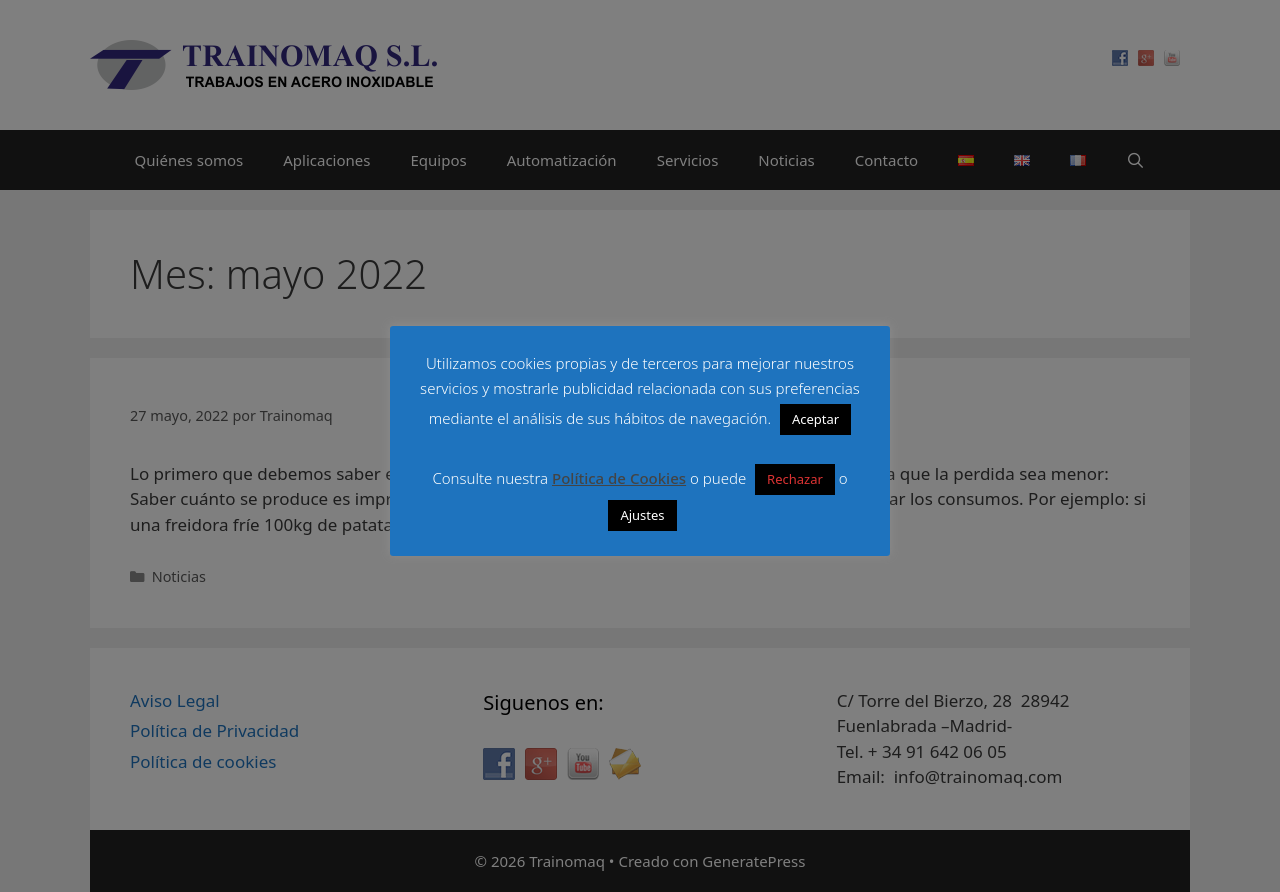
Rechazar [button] (795, 479)
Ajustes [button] (642, 515)
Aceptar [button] (815, 419)
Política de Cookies (619, 478)
